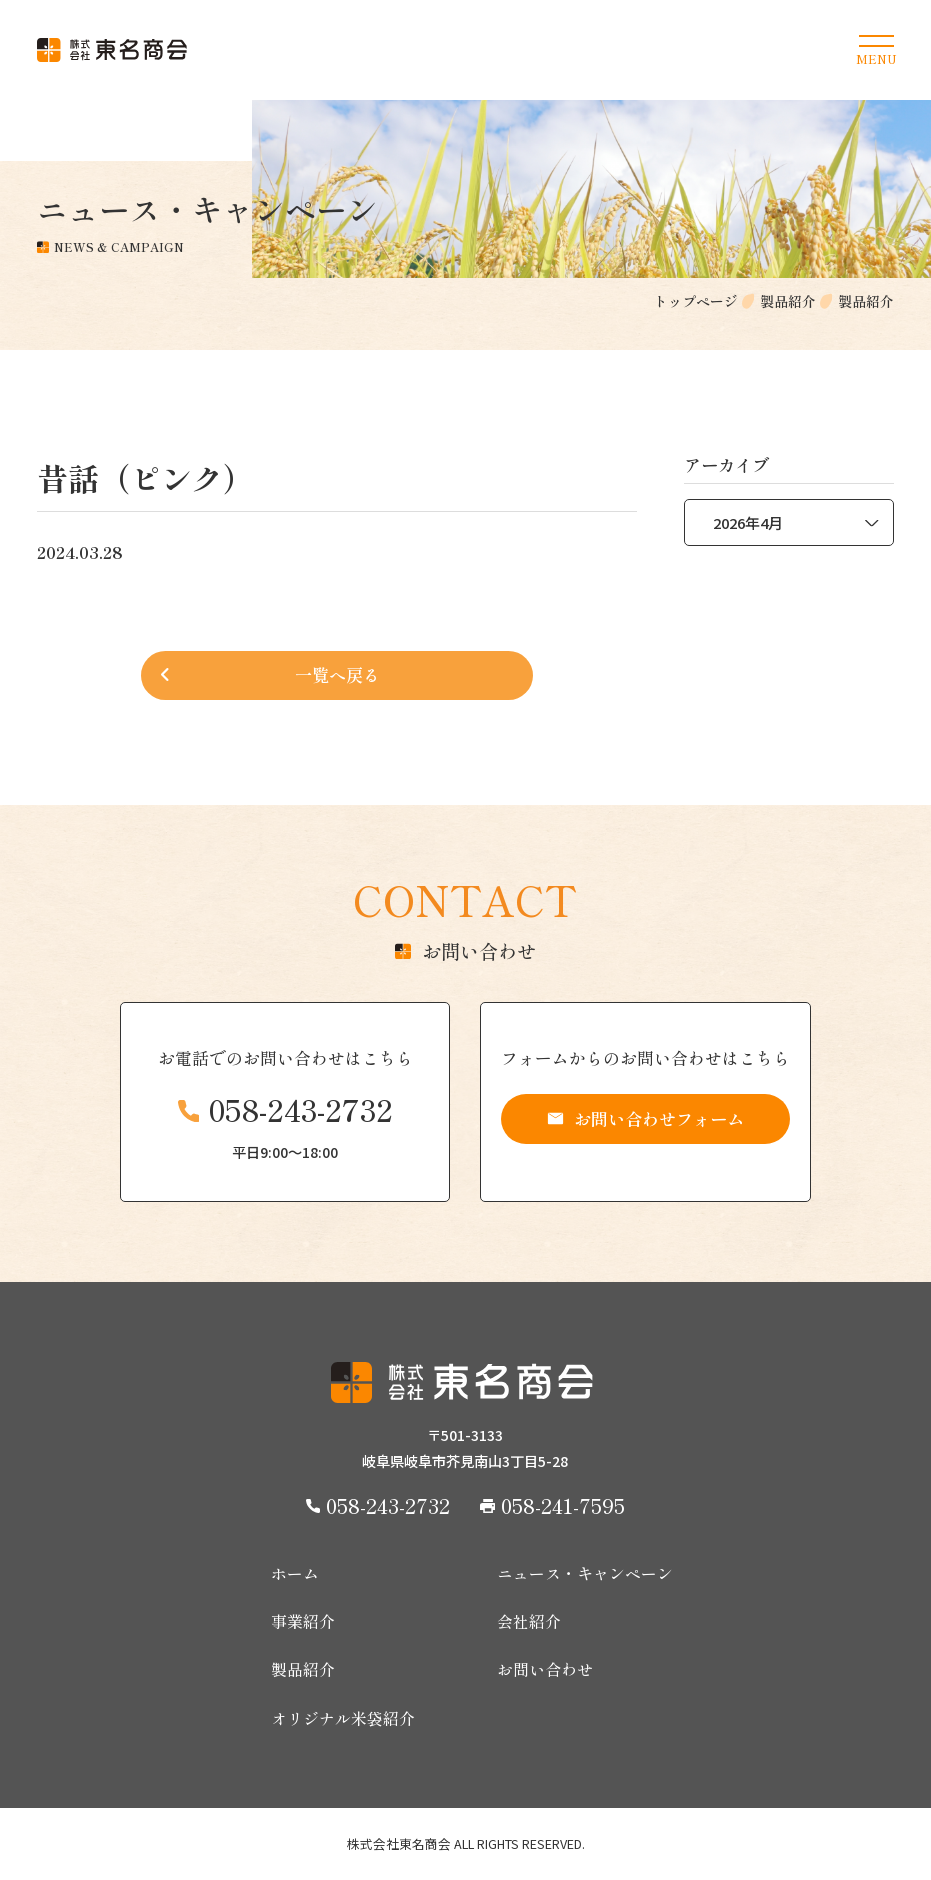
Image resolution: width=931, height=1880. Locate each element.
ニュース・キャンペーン (585, 1574)
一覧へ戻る (337, 674)
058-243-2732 (301, 1109)
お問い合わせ (545, 1670)
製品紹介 (303, 1670)
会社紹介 (529, 1622)
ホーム (295, 1574)
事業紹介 (303, 1622)
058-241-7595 (563, 1505)
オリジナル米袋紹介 (343, 1719)
